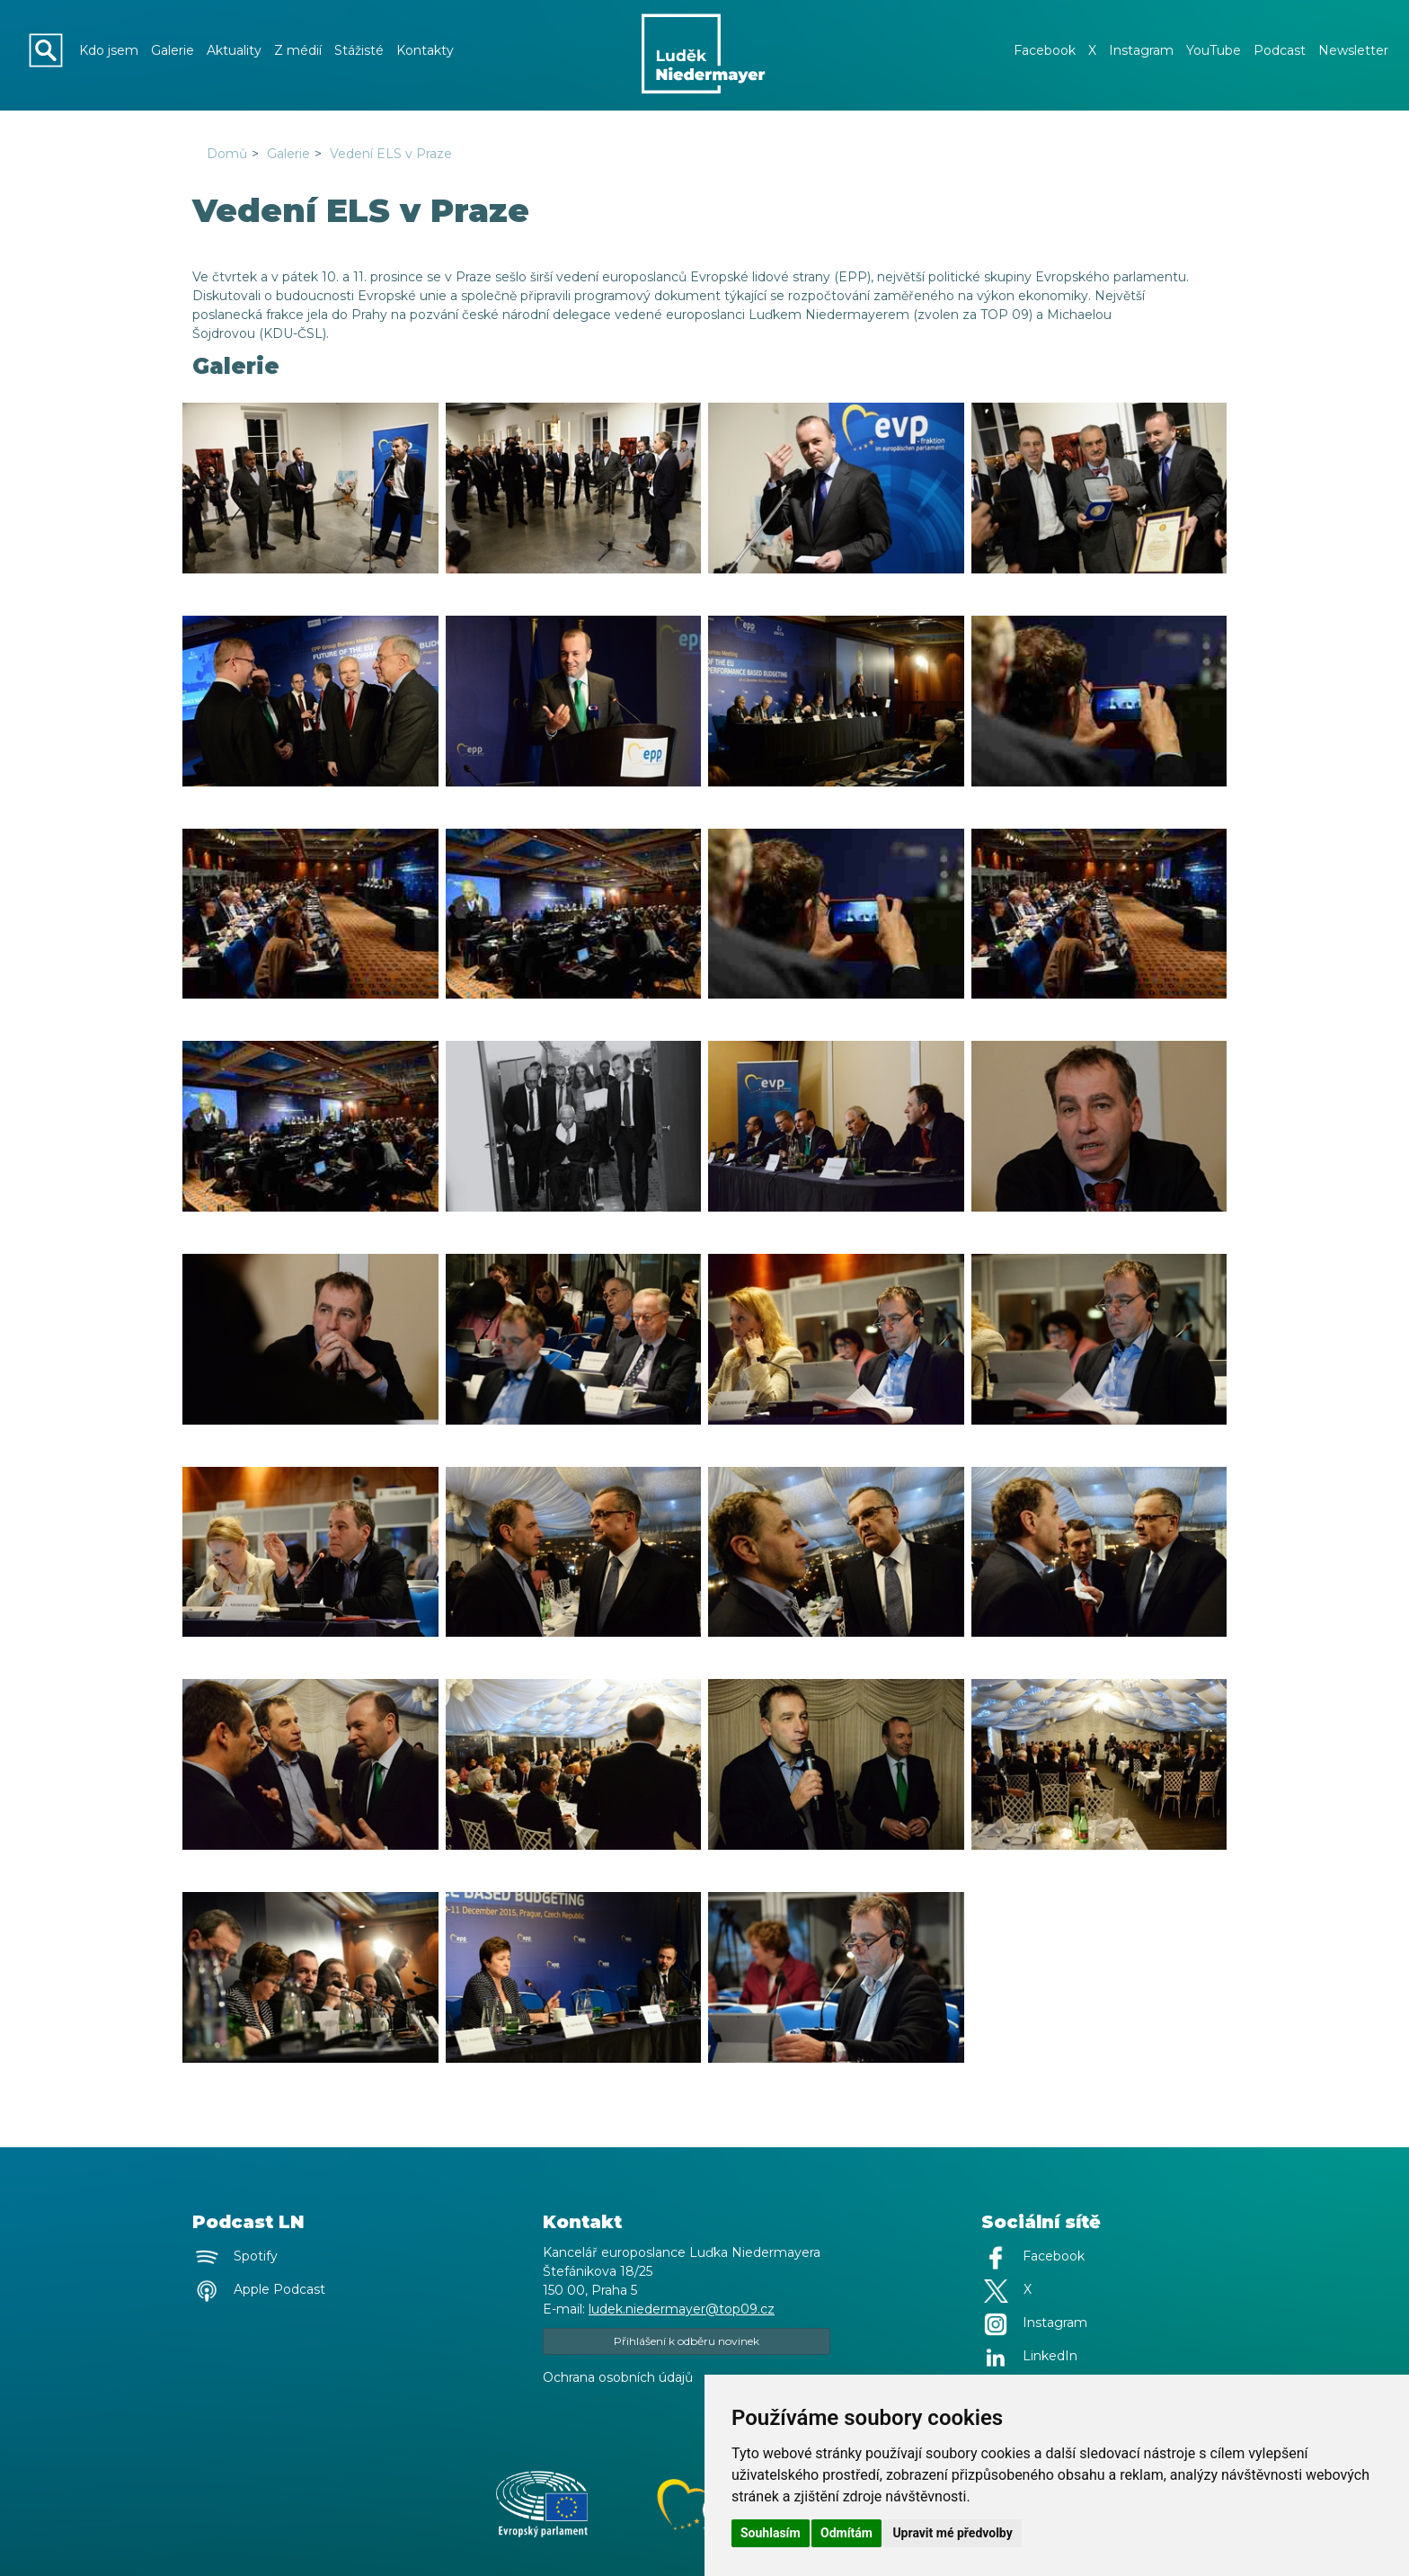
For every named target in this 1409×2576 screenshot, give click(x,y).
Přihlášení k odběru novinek (686, 2341)
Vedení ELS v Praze (391, 154)
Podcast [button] (1280, 50)
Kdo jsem (108, 50)
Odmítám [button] (846, 2533)
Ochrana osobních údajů (618, 2377)
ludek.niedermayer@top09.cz (682, 2309)
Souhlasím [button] (770, 2533)
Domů (227, 154)
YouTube (1213, 50)
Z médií (298, 50)
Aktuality (234, 50)
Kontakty (425, 50)
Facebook (1045, 50)
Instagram (1141, 50)
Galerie (172, 50)
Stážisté (359, 50)
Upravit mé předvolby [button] (952, 2533)
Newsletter (1353, 50)
